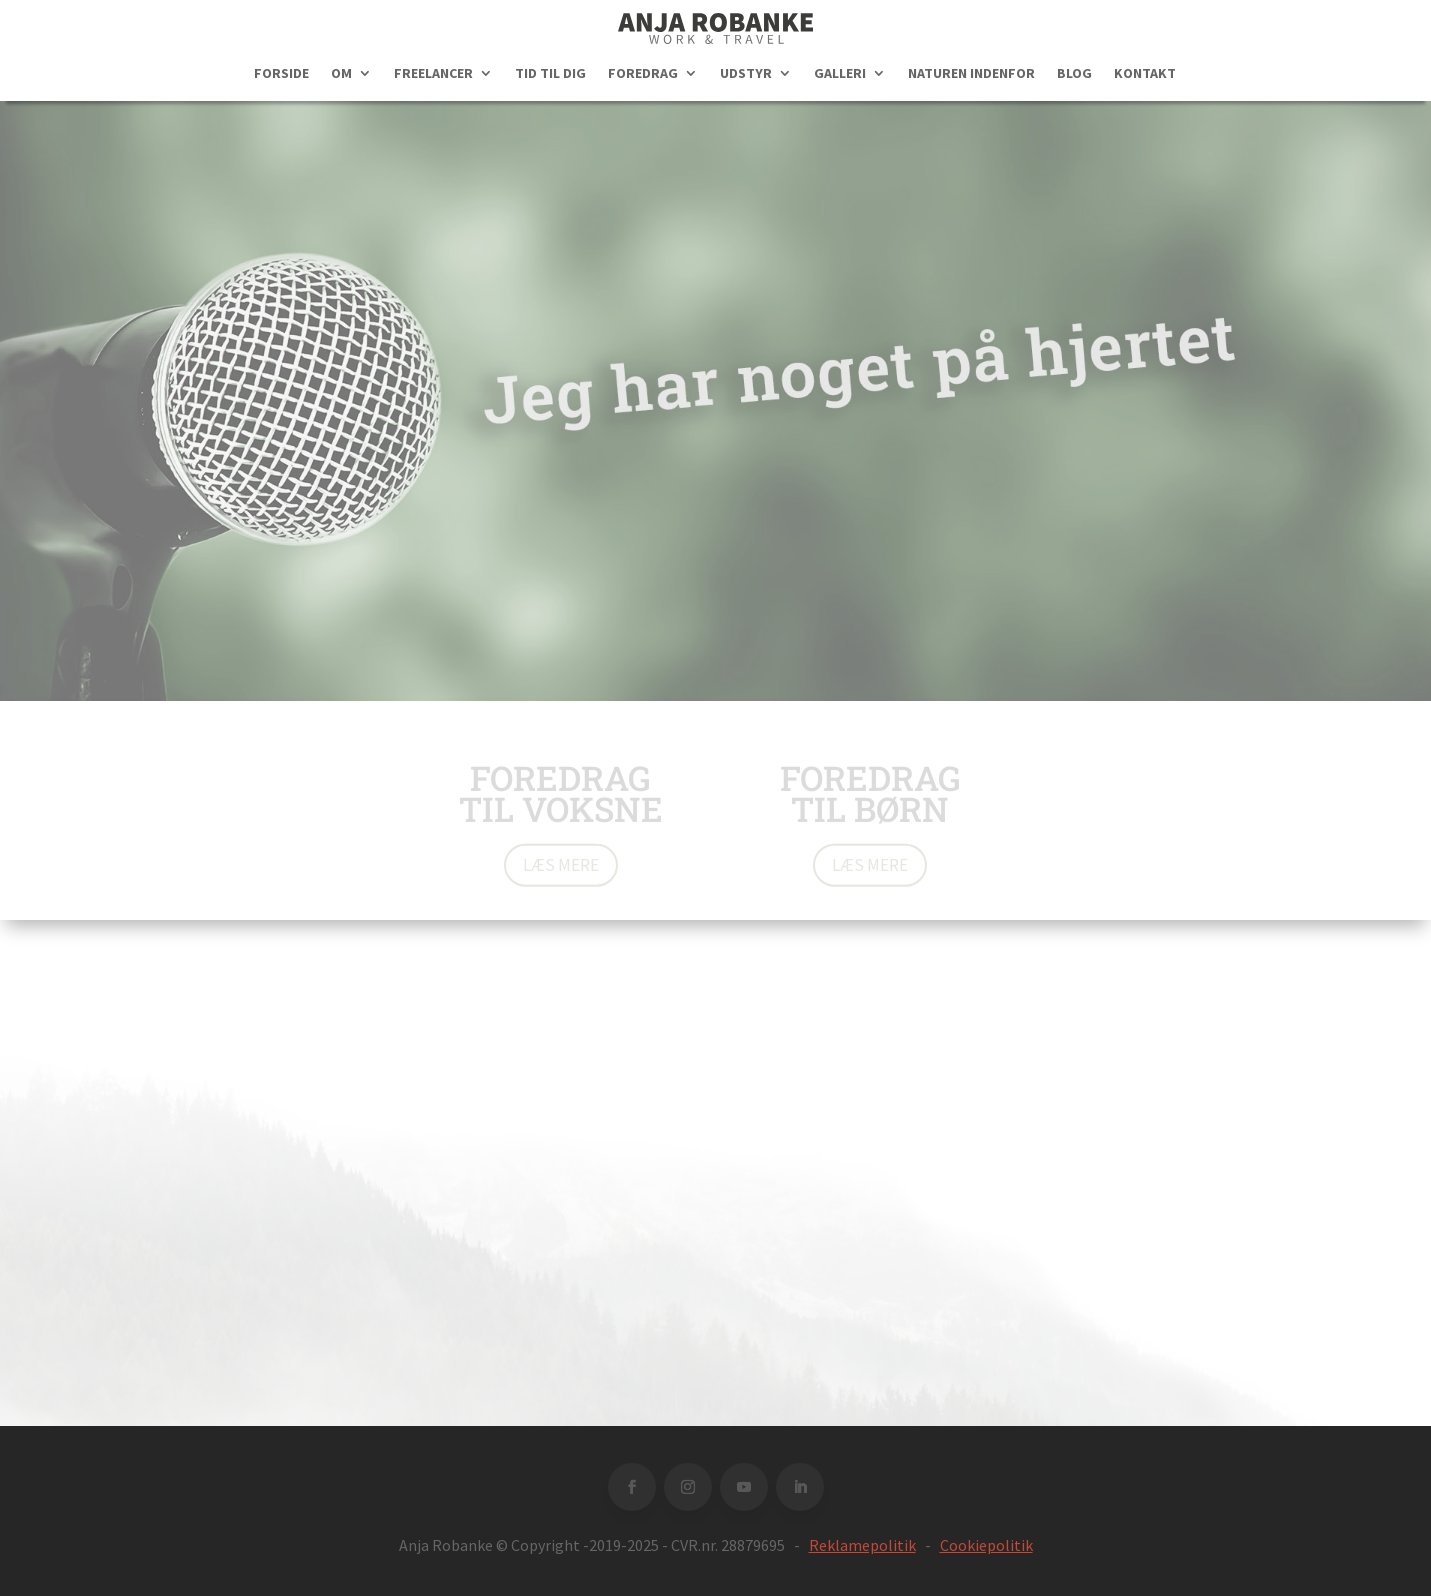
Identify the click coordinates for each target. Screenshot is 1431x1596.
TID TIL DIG (550, 74)
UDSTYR (746, 74)
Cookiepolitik (986, 1545)
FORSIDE (281, 74)
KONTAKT (1145, 74)
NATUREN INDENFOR (971, 74)
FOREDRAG (643, 74)
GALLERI (840, 74)
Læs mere (561, 868)
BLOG (1074, 74)
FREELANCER (433, 74)
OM (341, 74)
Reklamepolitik (862, 1545)
